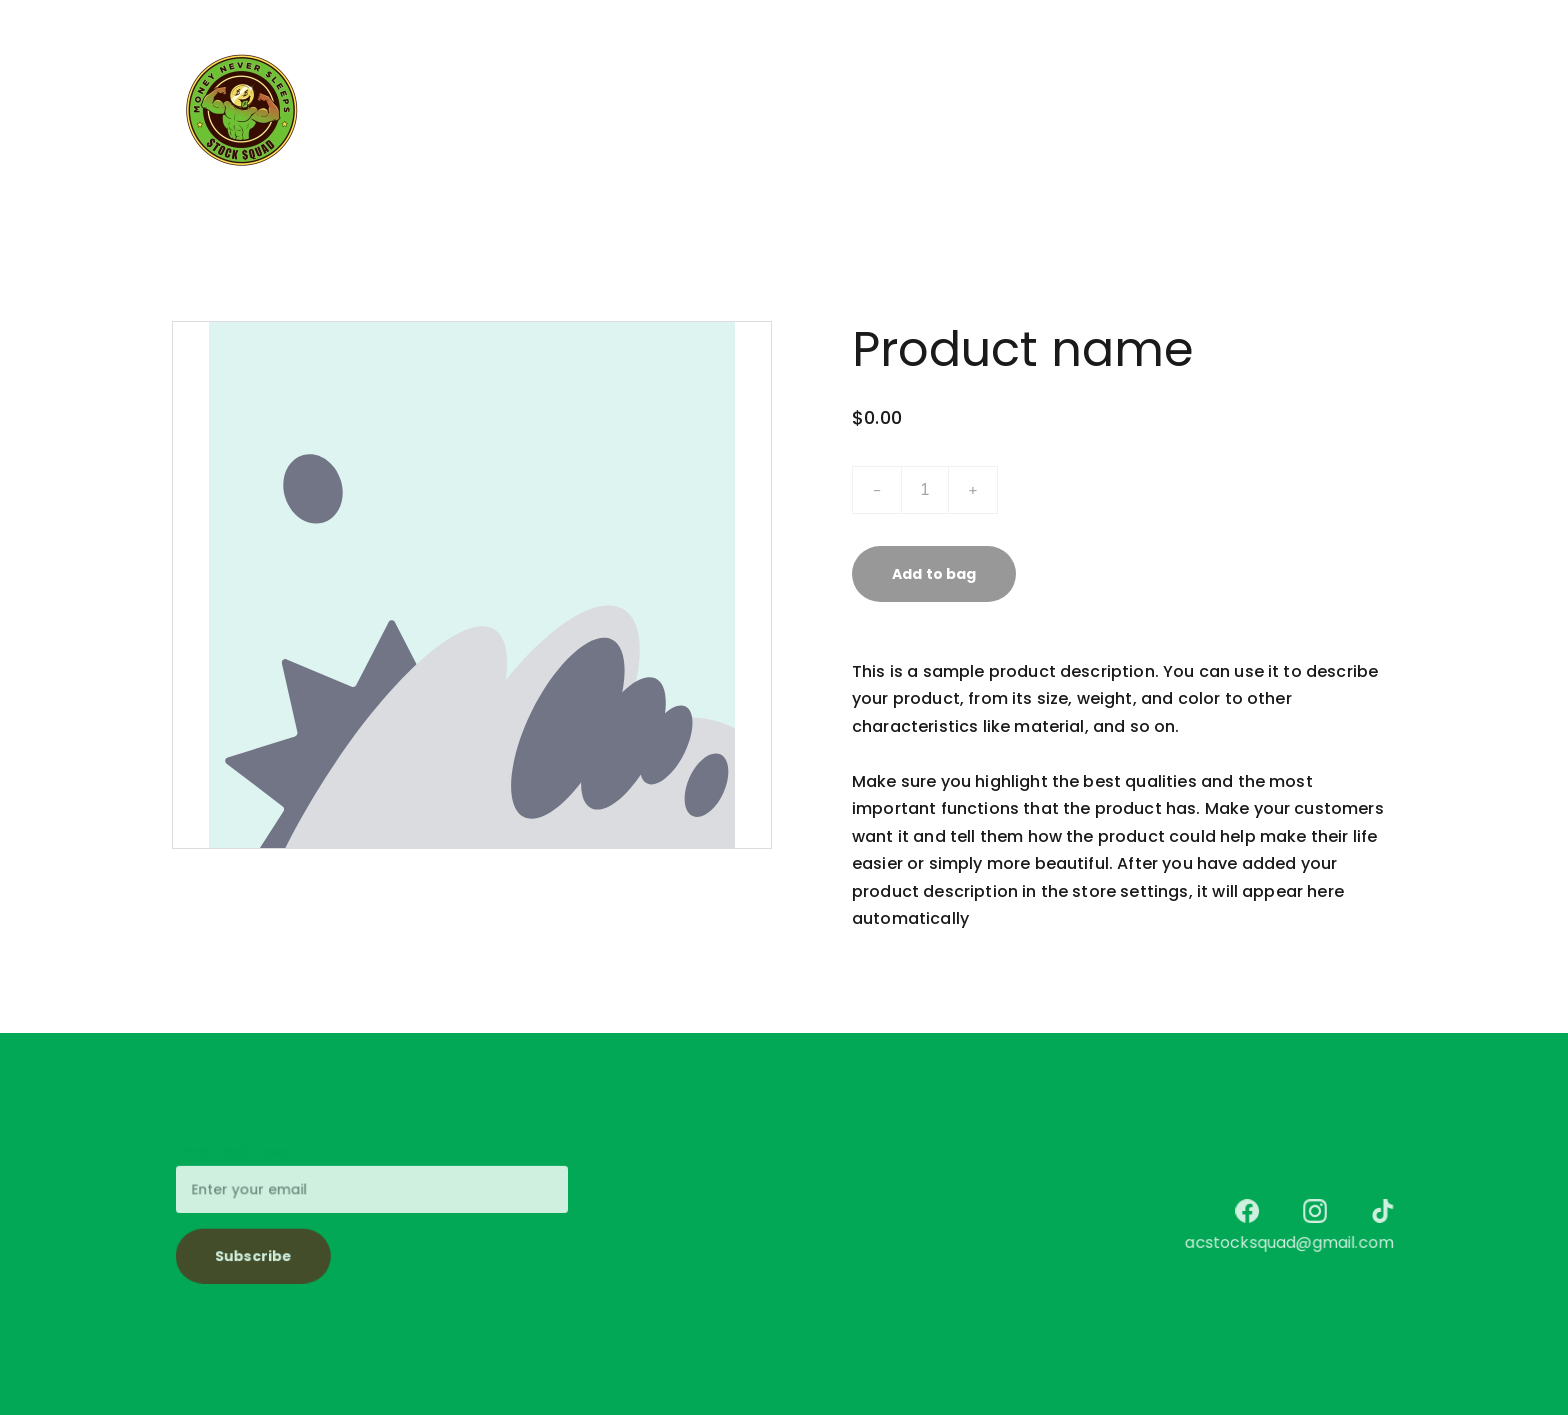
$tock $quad (681, 110)
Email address (235, 1153)
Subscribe (256, 1254)
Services (801, 110)
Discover (904, 110)
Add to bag (934, 574)
